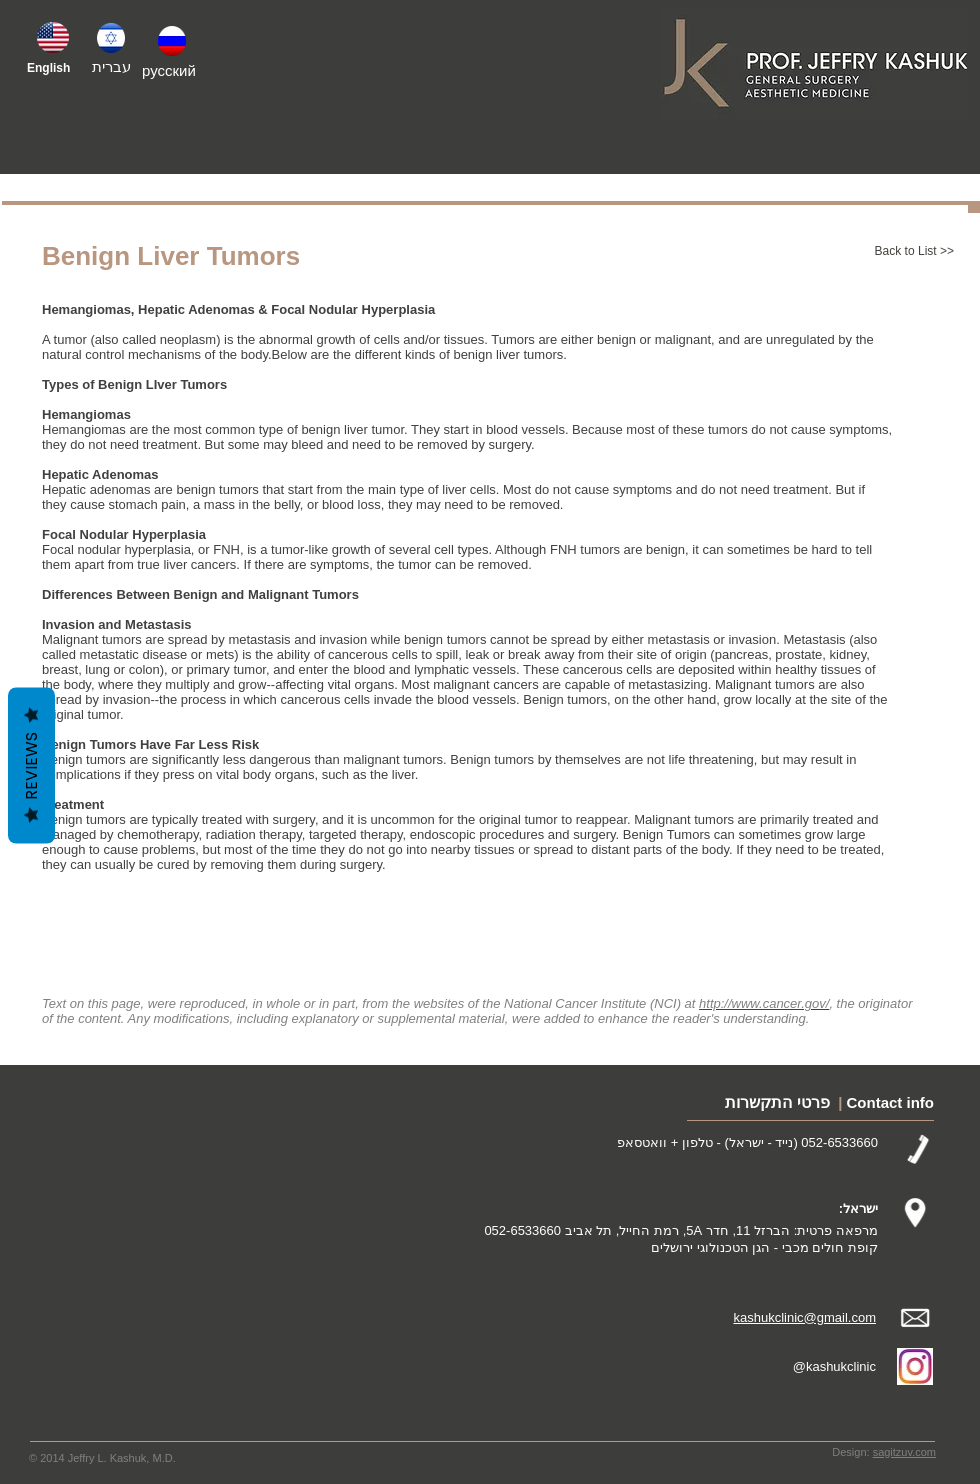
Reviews (31, 766)
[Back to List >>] (889, 252)
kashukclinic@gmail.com (804, 1317)
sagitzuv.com (904, 1452)
